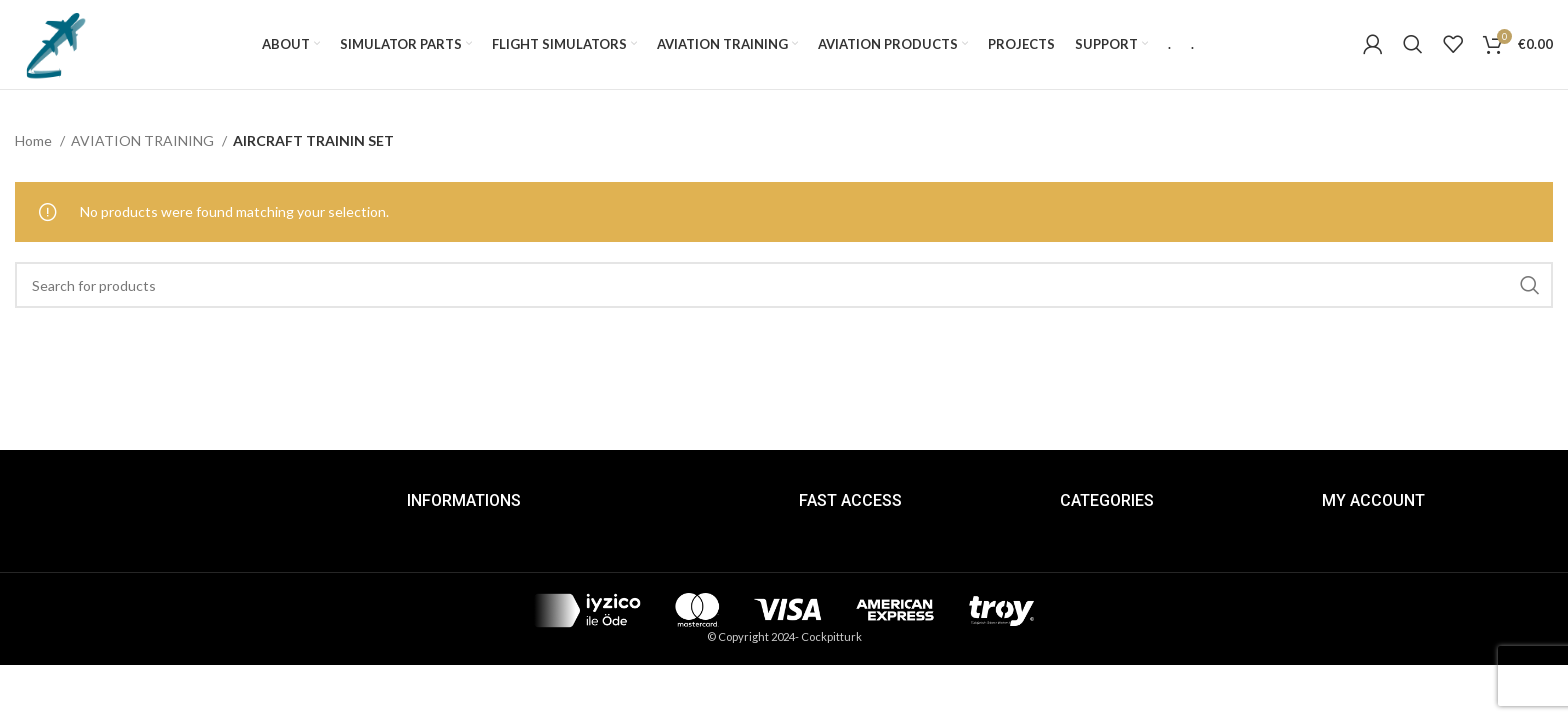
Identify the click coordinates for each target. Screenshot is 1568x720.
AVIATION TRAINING (144, 141)
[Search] (1413, 45)
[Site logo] (55, 43)
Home (35, 141)
